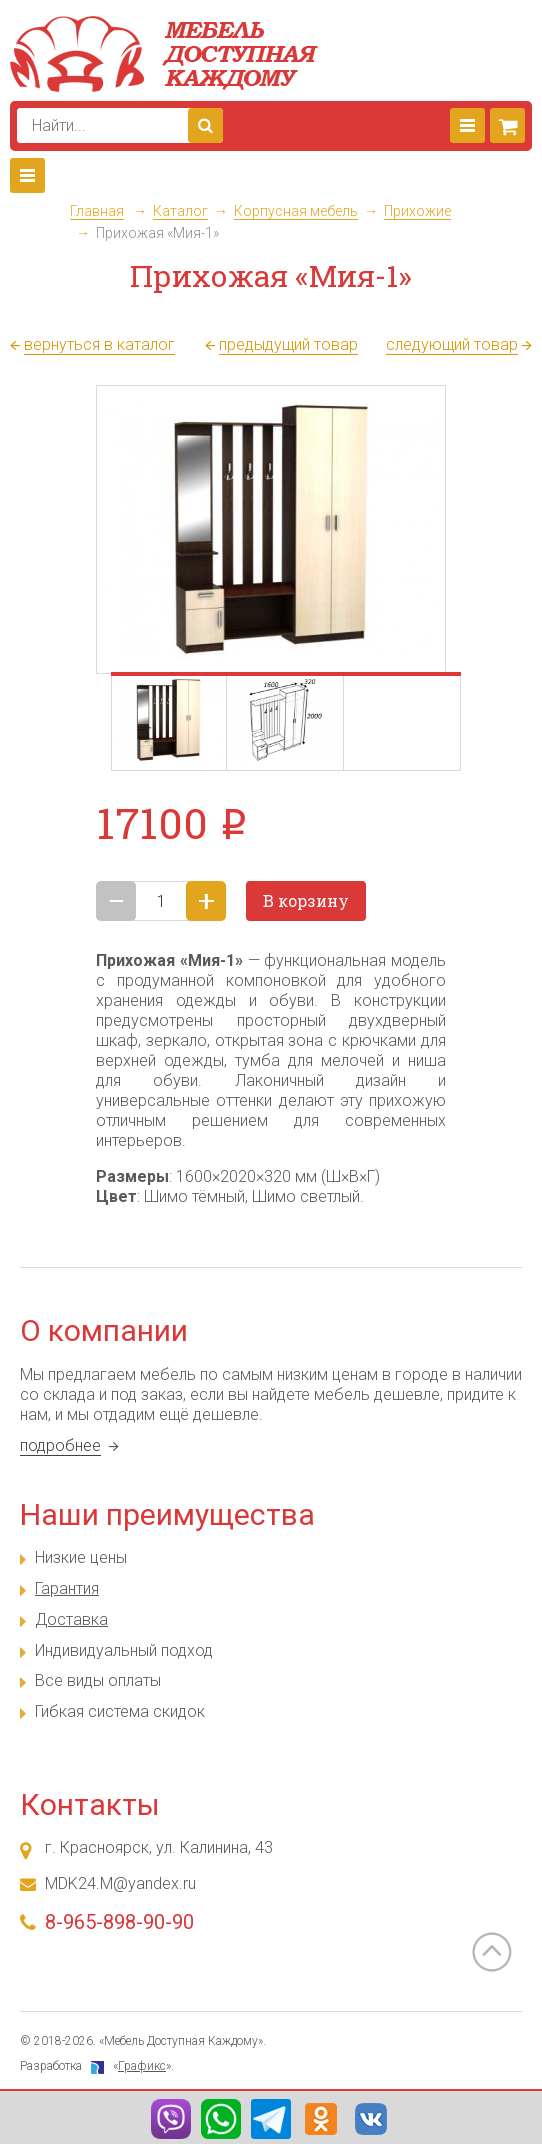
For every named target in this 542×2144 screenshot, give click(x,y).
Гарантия (67, 1588)
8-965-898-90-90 (119, 1922)
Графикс (142, 2066)
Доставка (71, 1619)
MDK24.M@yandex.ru (120, 1883)
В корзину (306, 900)
